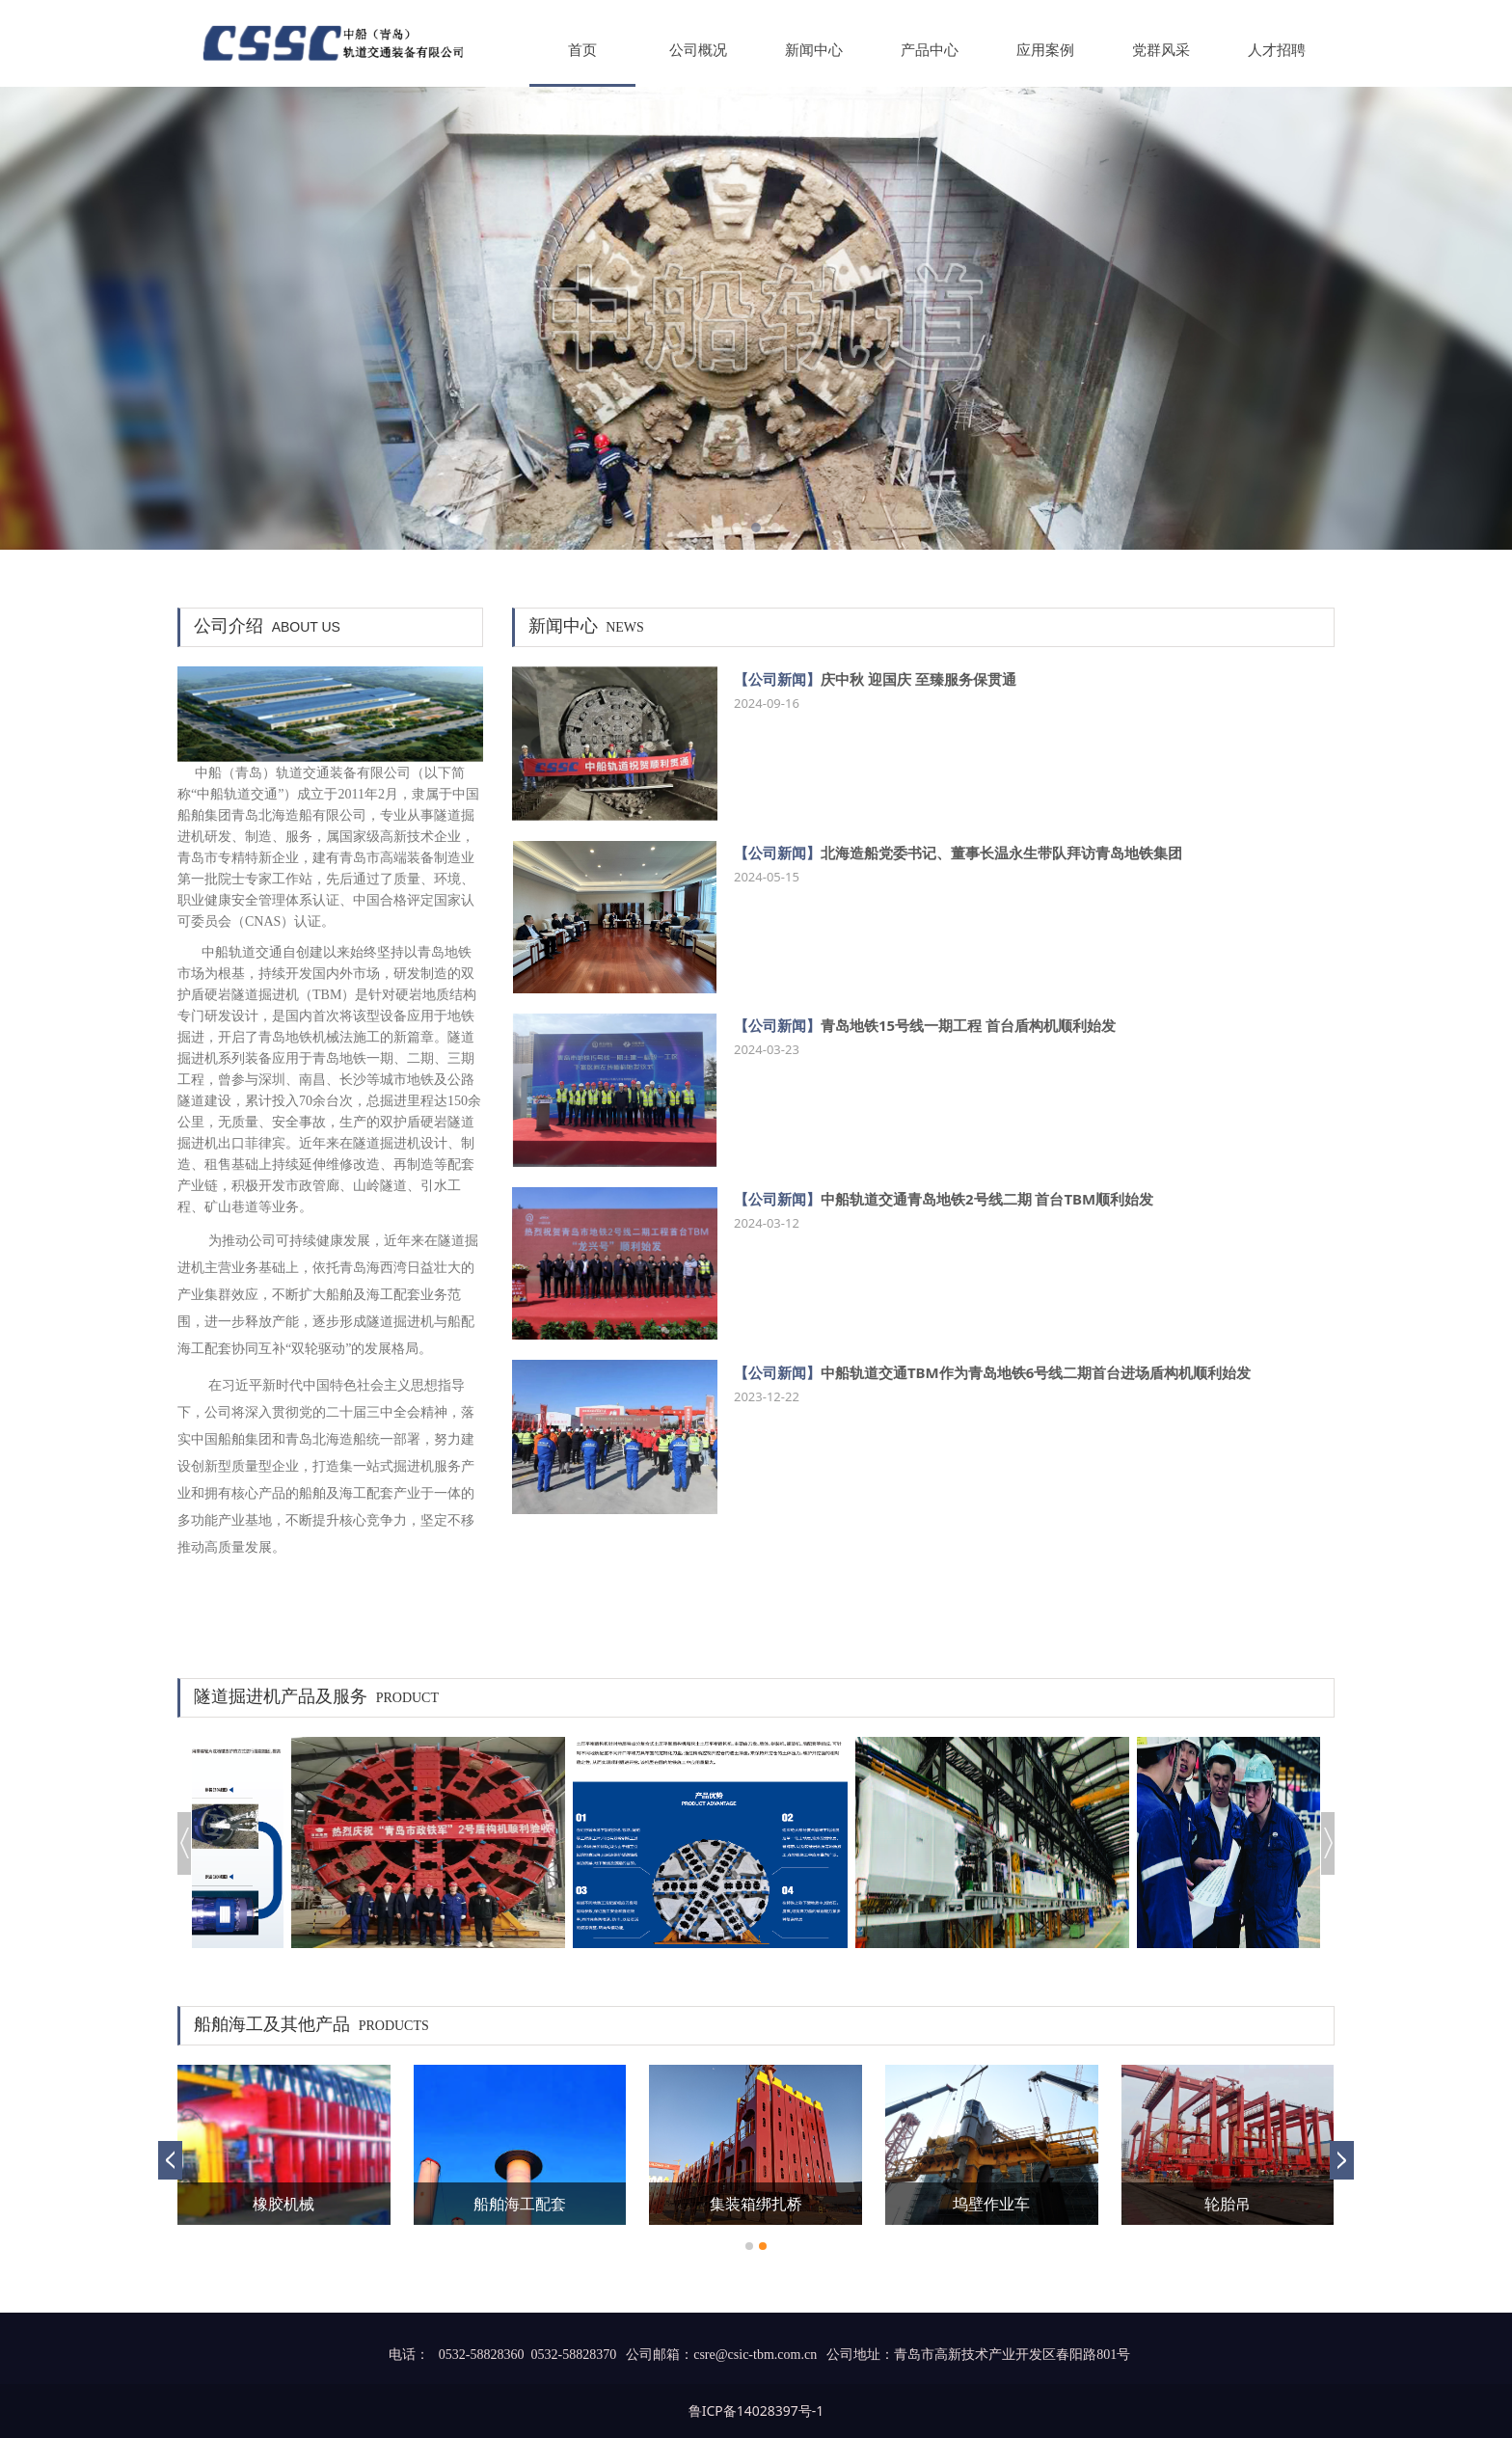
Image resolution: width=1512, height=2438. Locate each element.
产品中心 (929, 50)
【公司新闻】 (777, 679)
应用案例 (1045, 50)
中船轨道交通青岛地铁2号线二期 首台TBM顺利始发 (987, 1198)
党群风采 (1161, 50)
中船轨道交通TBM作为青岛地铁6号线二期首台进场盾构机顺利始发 (1036, 1372)
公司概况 (698, 50)
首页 (582, 50)
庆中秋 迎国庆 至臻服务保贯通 (918, 679)
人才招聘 (1277, 50)
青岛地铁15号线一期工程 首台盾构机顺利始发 (968, 1025)
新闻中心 (814, 50)
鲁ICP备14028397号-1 (756, 2410)
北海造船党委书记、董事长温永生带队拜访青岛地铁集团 (1001, 852)
